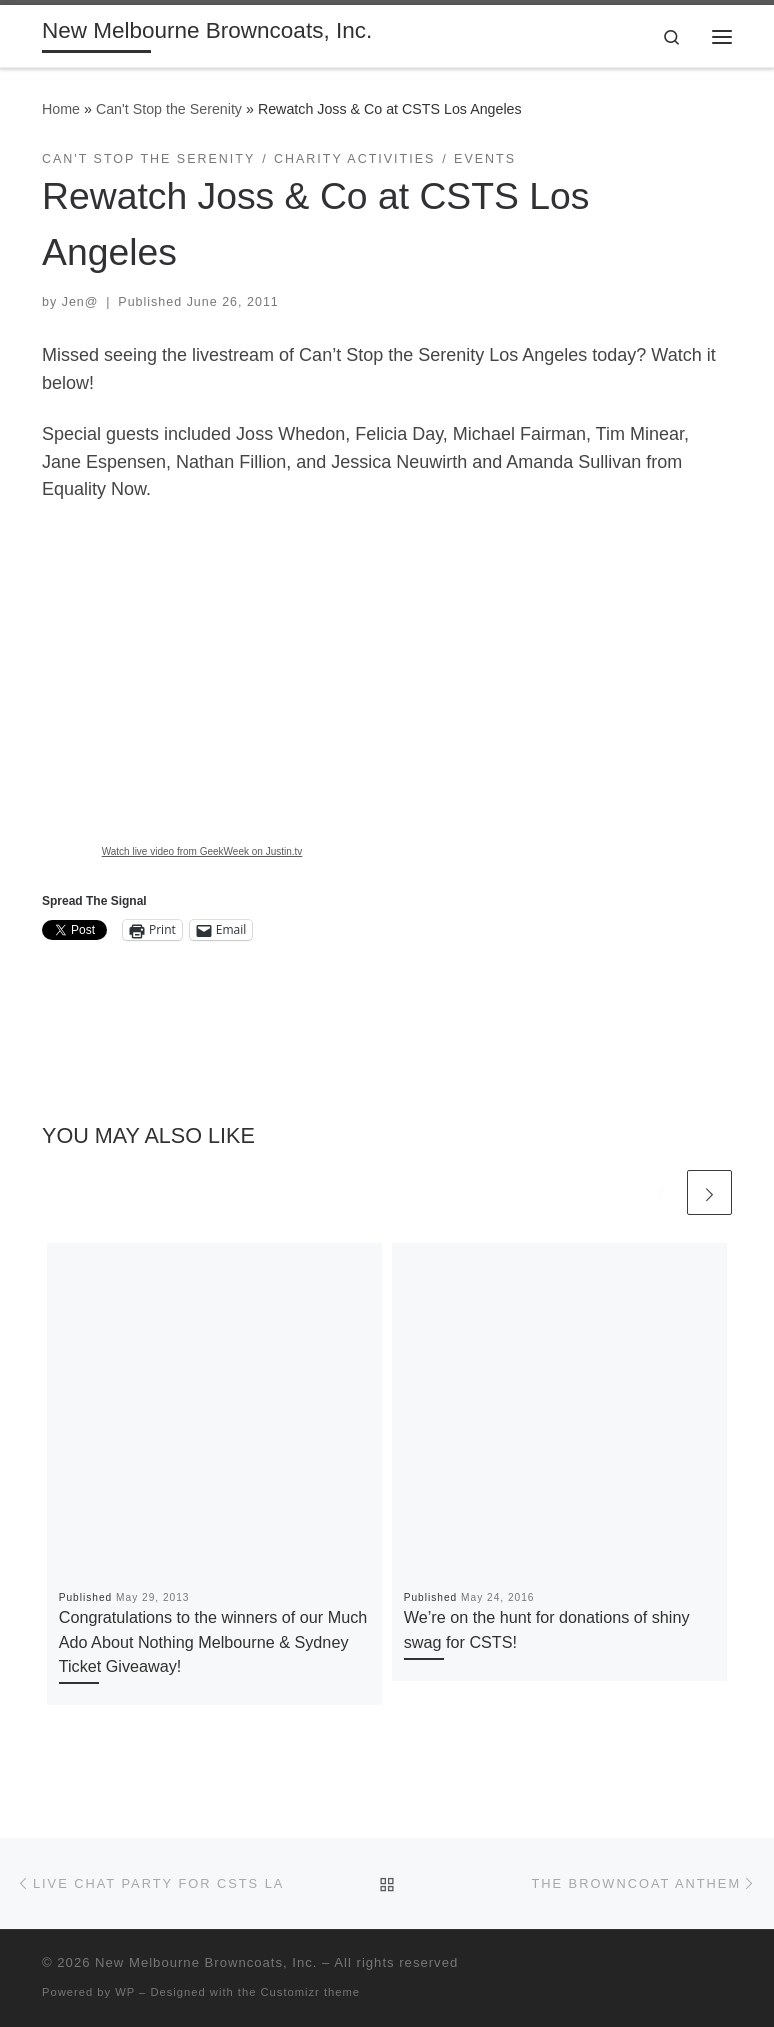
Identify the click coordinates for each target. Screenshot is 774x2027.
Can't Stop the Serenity (169, 109)
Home (61, 109)
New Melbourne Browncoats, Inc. (206, 1962)
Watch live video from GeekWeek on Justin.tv (202, 851)
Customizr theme (311, 1992)
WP (125, 1992)
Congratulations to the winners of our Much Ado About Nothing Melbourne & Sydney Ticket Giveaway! (213, 1641)
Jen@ (80, 302)
